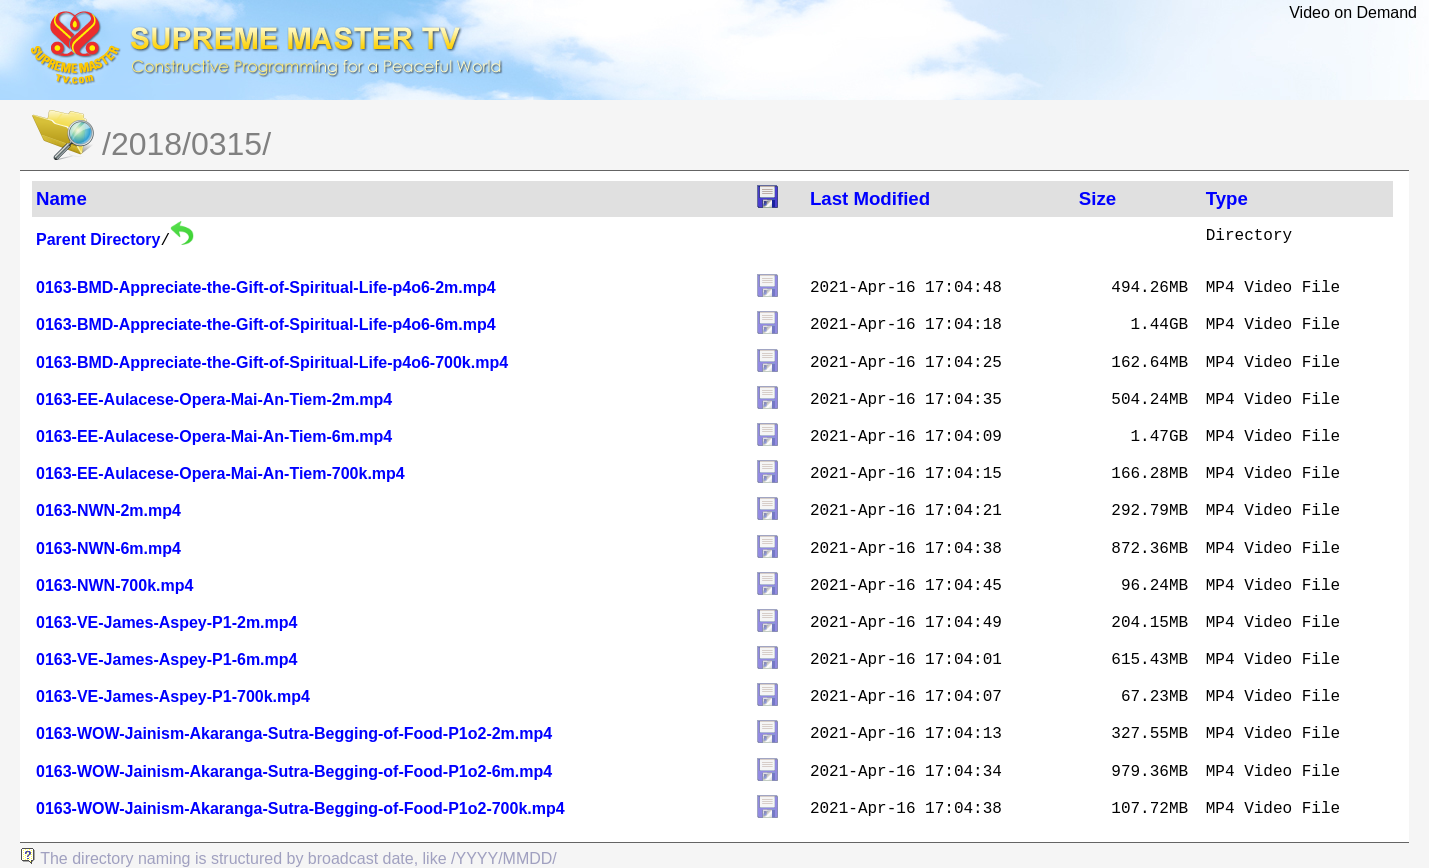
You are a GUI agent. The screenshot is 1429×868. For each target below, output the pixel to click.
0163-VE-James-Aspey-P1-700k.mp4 (173, 696)
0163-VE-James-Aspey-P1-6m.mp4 (166, 659)
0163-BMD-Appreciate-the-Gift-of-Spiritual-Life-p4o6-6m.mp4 (266, 324)
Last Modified (870, 198)
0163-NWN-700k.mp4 (114, 585)
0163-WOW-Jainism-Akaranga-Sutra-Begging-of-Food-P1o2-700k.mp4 (300, 808)
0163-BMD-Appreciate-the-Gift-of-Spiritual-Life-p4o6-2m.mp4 (266, 287)
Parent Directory (98, 239)
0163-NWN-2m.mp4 (108, 510)
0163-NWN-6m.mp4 (108, 548)
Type (1227, 198)
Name (61, 198)
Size (1097, 198)
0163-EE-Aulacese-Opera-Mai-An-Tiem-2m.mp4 (214, 399)
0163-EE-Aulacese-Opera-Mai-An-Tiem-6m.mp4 (214, 436)
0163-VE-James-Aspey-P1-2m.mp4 (166, 622)
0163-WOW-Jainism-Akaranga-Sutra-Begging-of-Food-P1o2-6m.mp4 (294, 771)
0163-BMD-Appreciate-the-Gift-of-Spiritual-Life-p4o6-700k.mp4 (272, 362)
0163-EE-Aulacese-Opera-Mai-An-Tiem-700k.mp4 (220, 473)
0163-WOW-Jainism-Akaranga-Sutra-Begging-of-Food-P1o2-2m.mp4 (294, 733)
